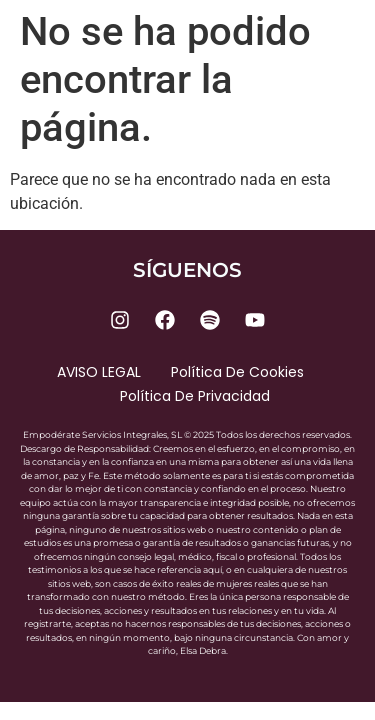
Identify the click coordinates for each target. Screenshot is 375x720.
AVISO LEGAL (99, 372)
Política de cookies (237, 372)
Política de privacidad (195, 396)
